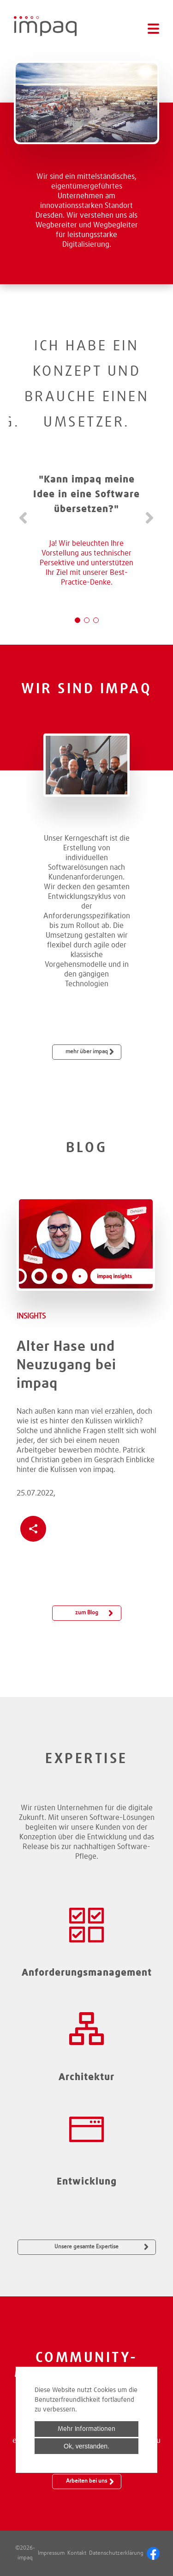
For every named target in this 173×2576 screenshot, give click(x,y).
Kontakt (76, 2553)
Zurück (23, 518)
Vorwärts (149, 518)
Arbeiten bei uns (86, 2481)
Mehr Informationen (86, 2429)
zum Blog (86, 1613)
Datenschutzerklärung (116, 2553)
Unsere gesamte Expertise (86, 2247)
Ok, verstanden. (86, 2446)
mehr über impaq (87, 1052)
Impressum (51, 2553)
